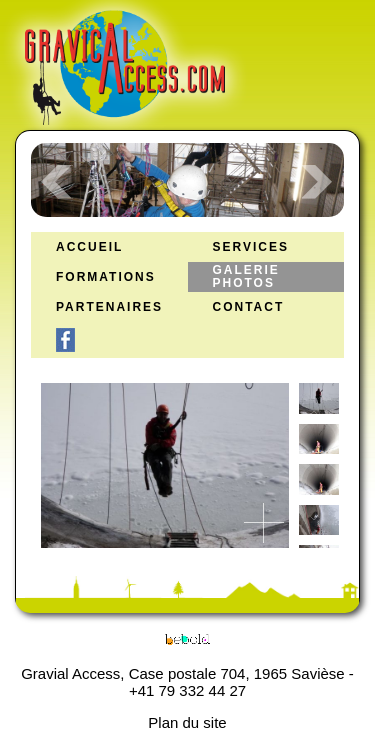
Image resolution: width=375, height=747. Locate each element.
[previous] (314, 413)
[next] (314, 518)
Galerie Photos (246, 277)
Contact (249, 307)
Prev (57, 182)
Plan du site (187, 722)
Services (251, 247)
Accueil (89, 247)
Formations (106, 277)
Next (318, 182)
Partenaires (109, 307)
